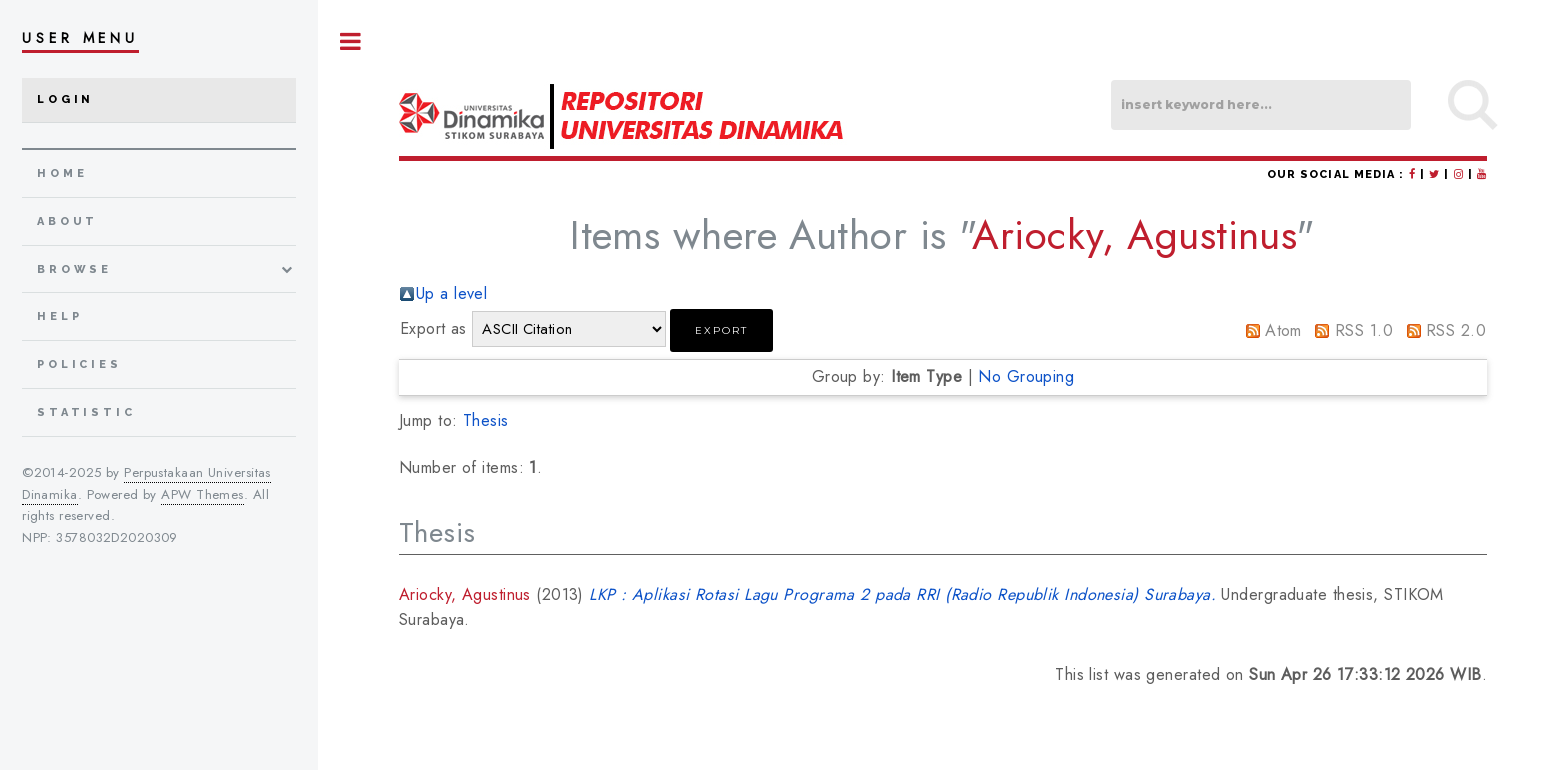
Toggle (351, 41)
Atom (1283, 330)
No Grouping (1026, 376)
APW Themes (202, 494)
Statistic (86, 412)
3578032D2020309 (117, 537)
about (67, 221)
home (62, 173)
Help (59, 316)
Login (65, 99)
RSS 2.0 (1456, 330)
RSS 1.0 (1364, 330)
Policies (79, 364)
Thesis (486, 420)
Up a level (451, 293)
